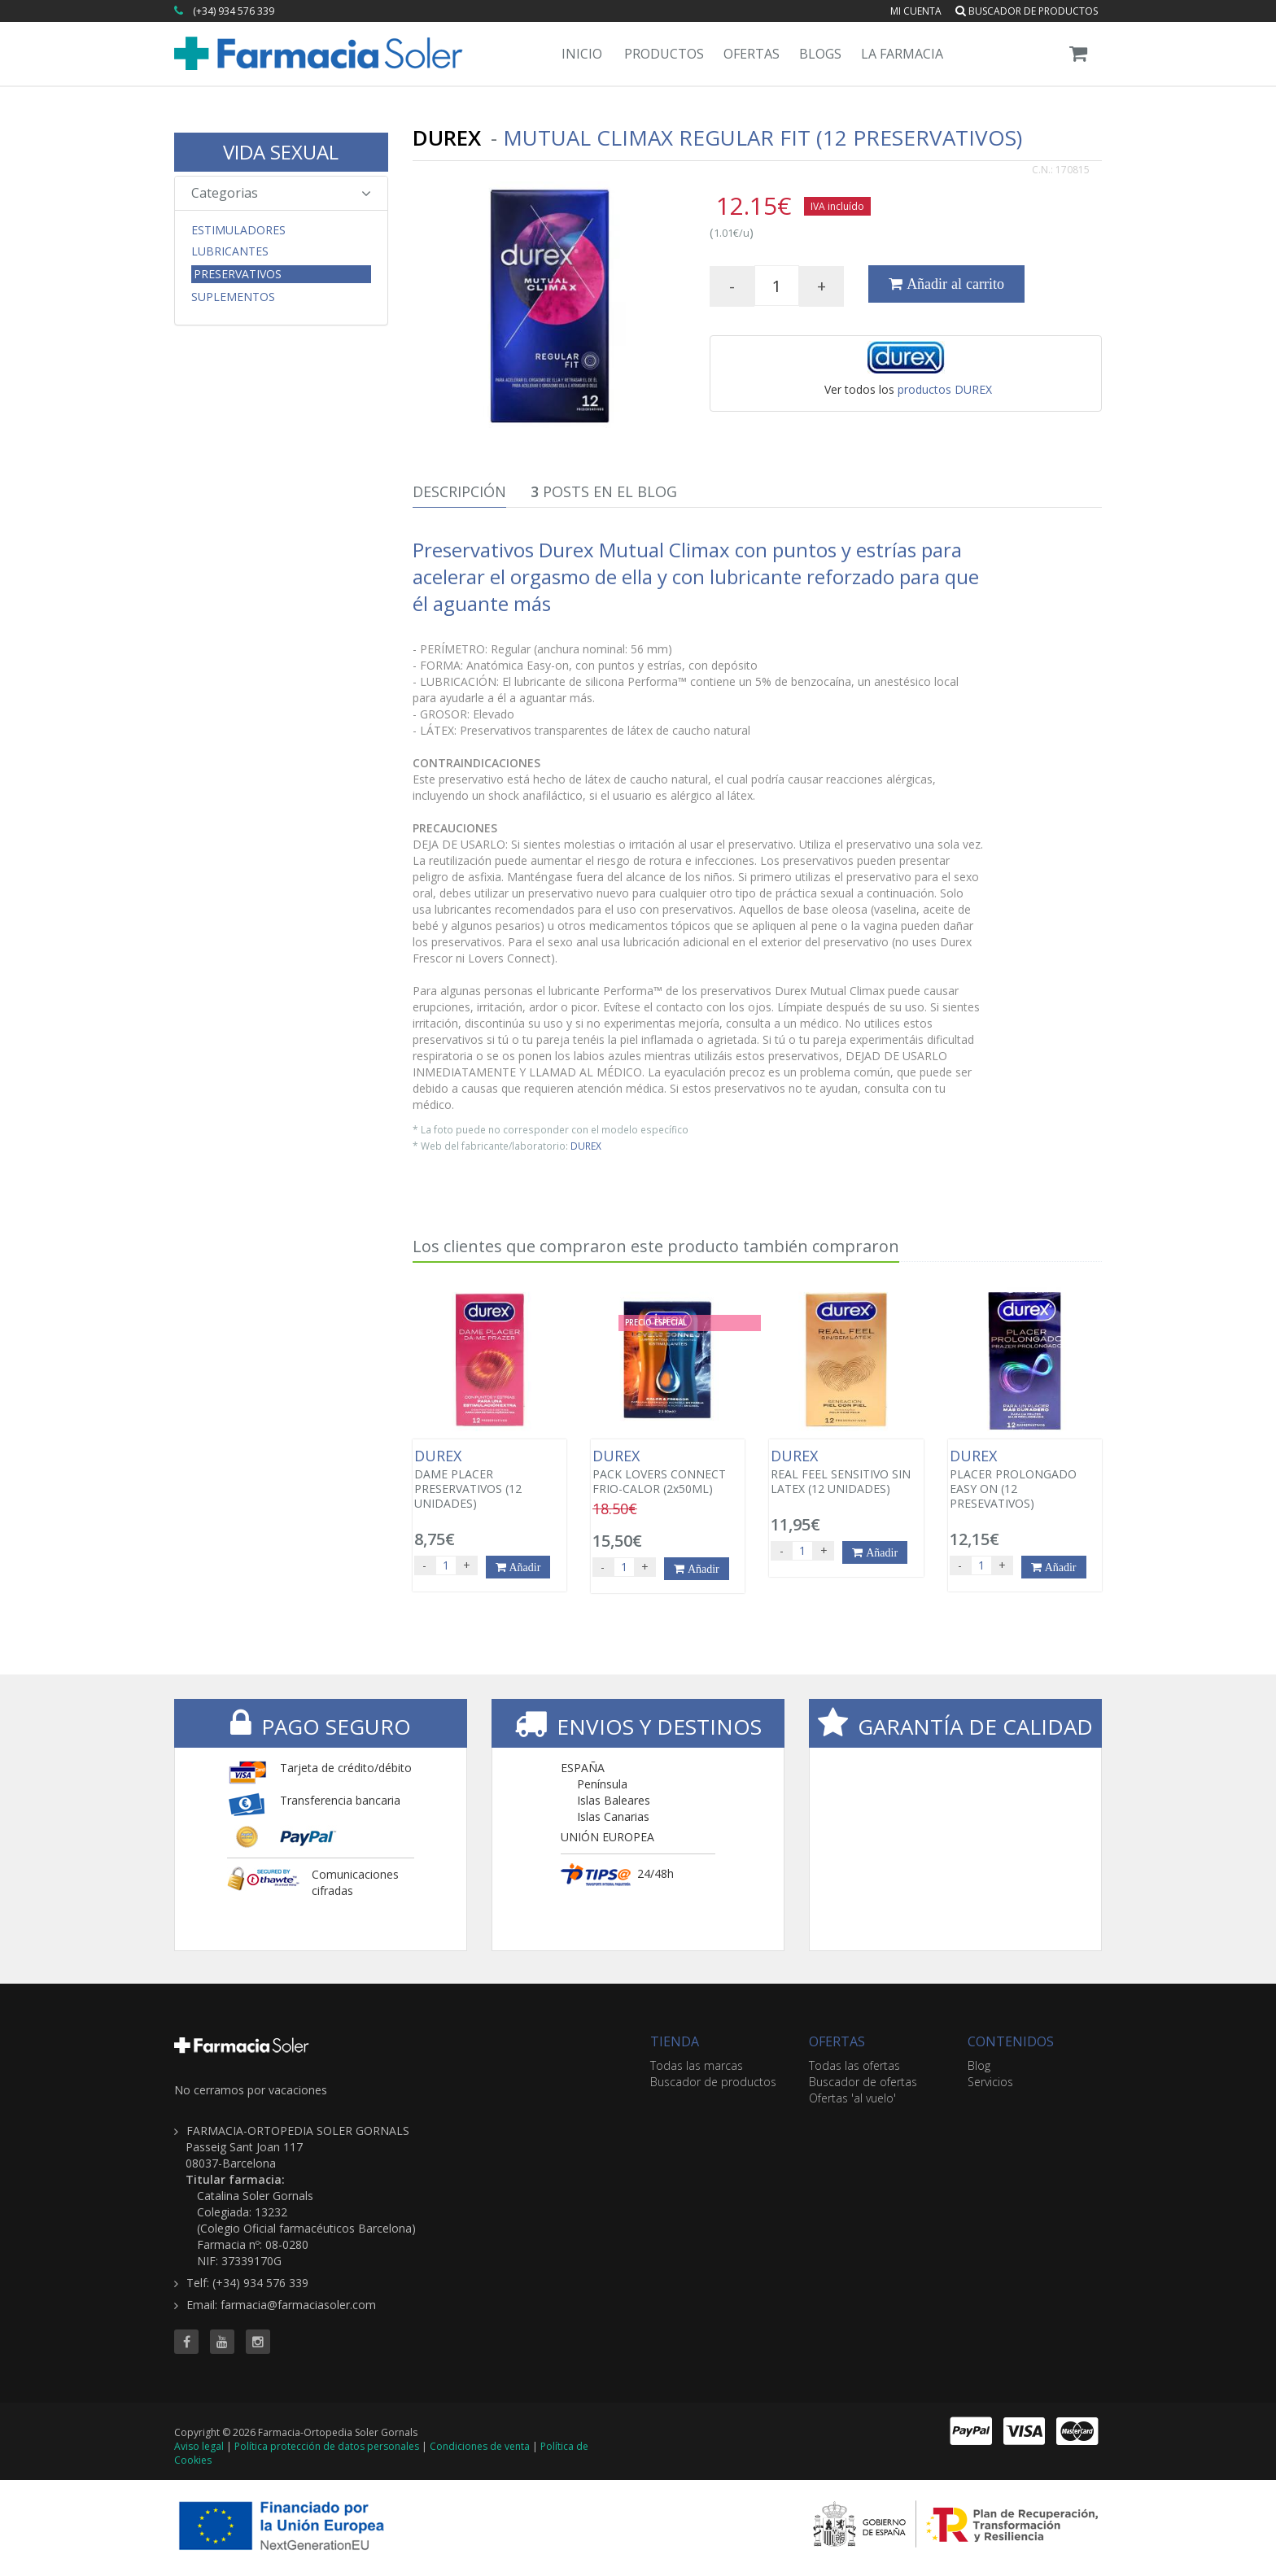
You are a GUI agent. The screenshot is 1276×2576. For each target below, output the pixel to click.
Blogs (820, 54)
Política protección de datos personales (326, 2446)
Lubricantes (230, 251)
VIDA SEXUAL (281, 151)
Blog (979, 2065)
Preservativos (238, 274)
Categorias (281, 193)
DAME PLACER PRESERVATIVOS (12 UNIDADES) (489, 1479)
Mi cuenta (916, 11)
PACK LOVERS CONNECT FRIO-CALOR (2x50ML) (667, 1471)
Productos (664, 54)
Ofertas (751, 54)
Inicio (582, 54)
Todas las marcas (696, 2065)
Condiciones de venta (480, 2446)
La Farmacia (902, 54)
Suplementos (233, 297)
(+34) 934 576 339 (233, 11)
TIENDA (674, 2041)
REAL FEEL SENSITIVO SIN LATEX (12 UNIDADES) (846, 1471)
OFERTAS (837, 2041)
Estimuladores (238, 230)
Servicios (990, 2081)
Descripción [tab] (459, 491)
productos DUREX (945, 389)
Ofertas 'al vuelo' (852, 2098)
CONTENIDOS (1011, 2041)
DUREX (585, 1145)
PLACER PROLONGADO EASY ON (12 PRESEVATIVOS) (1025, 1479)
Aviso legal (199, 2446)
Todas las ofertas (854, 2065)
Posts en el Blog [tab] (604, 491)
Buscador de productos (1026, 11)
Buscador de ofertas (863, 2081)
